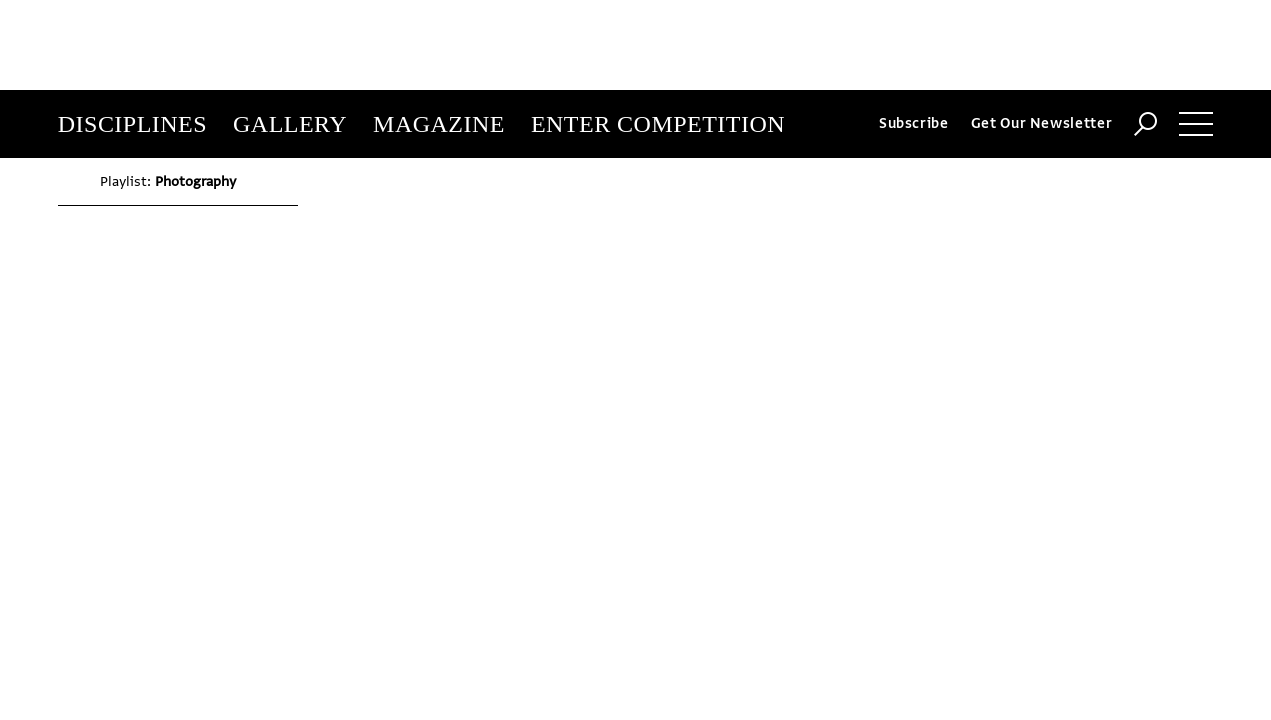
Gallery (290, 34)
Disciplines (132, 34)
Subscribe (914, 33)
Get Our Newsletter (1042, 33)
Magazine (439, 34)
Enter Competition (658, 34)
